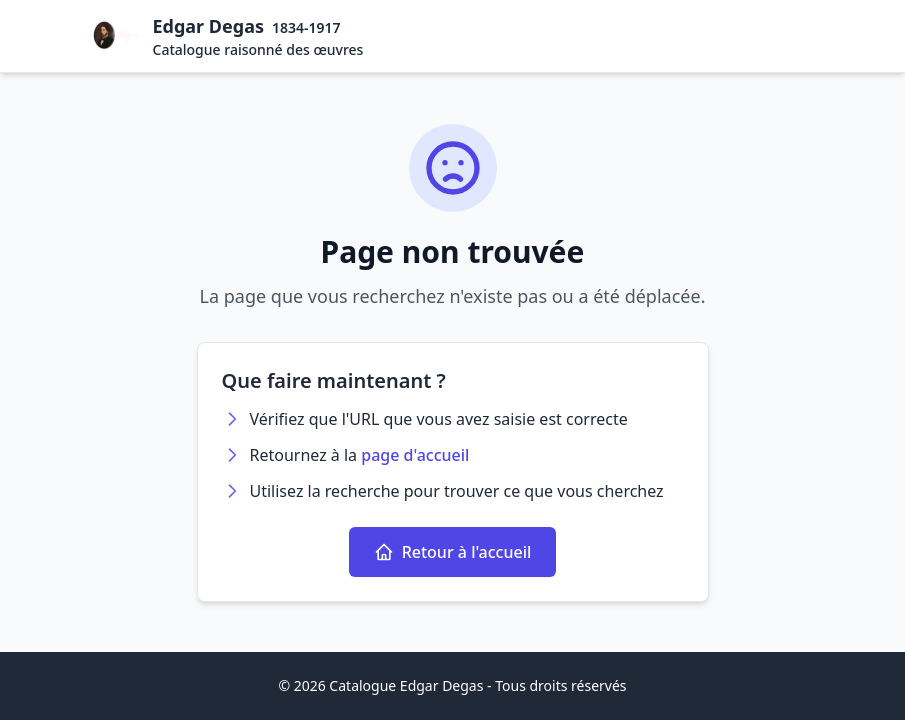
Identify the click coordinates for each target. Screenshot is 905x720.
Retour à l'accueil (453, 552)
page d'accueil (415, 455)
